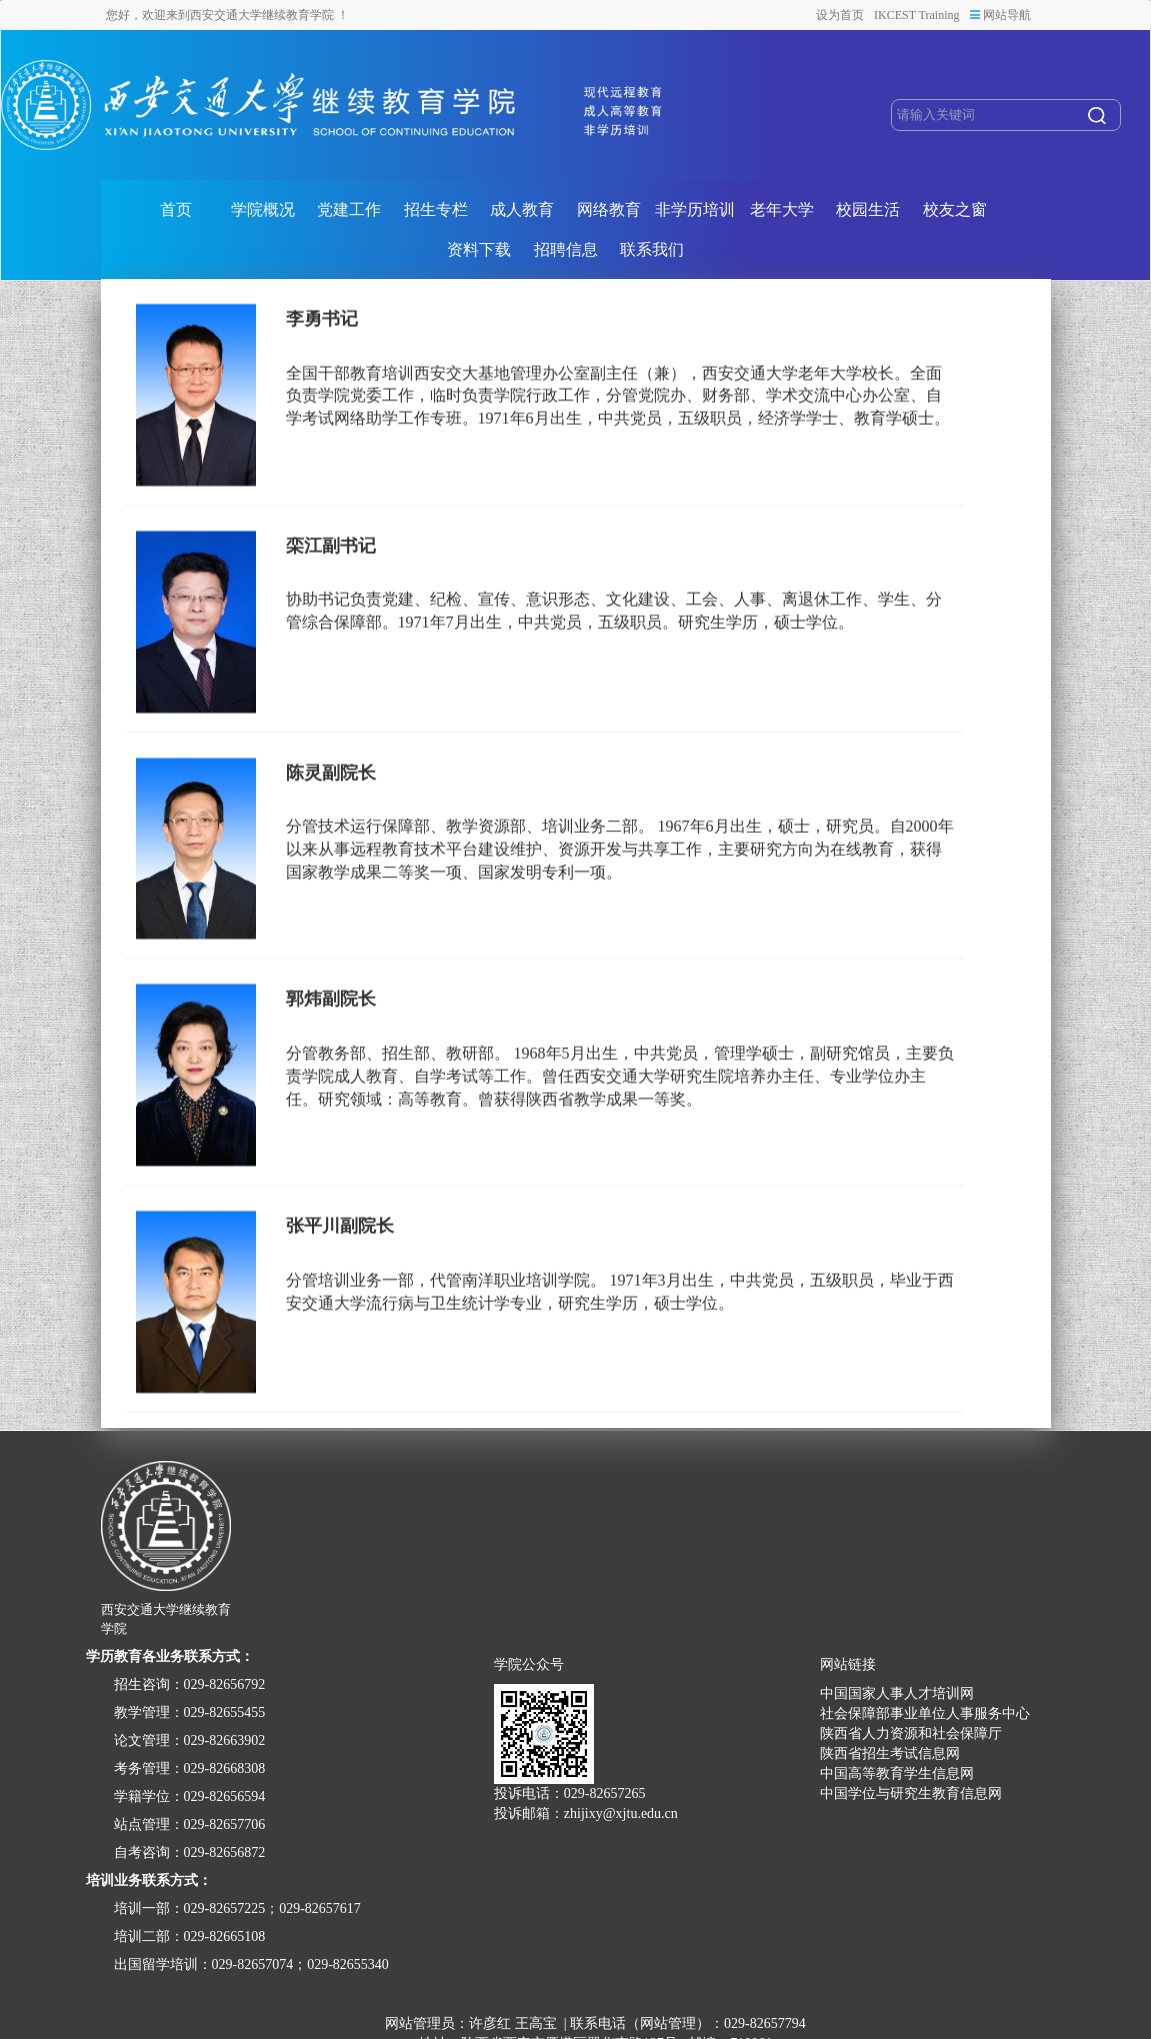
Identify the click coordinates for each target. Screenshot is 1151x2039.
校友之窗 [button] (955, 209)
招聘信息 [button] (566, 249)
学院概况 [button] (263, 209)
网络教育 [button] (609, 209)
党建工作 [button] (349, 209)
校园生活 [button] (868, 209)
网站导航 (1000, 15)
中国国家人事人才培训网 (897, 1693)
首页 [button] (176, 209)
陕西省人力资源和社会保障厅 (911, 1733)
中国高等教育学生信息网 (897, 1773)
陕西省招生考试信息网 (890, 1753)
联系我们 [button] (652, 249)
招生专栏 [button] (436, 209)
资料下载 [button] (479, 249)
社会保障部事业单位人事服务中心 (925, 1713)
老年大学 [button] (782, 209)
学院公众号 (529, 1665)
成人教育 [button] (522, 209)
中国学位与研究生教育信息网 (911, 1793)
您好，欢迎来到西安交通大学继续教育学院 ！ (227, 15)
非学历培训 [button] (695, 209)
